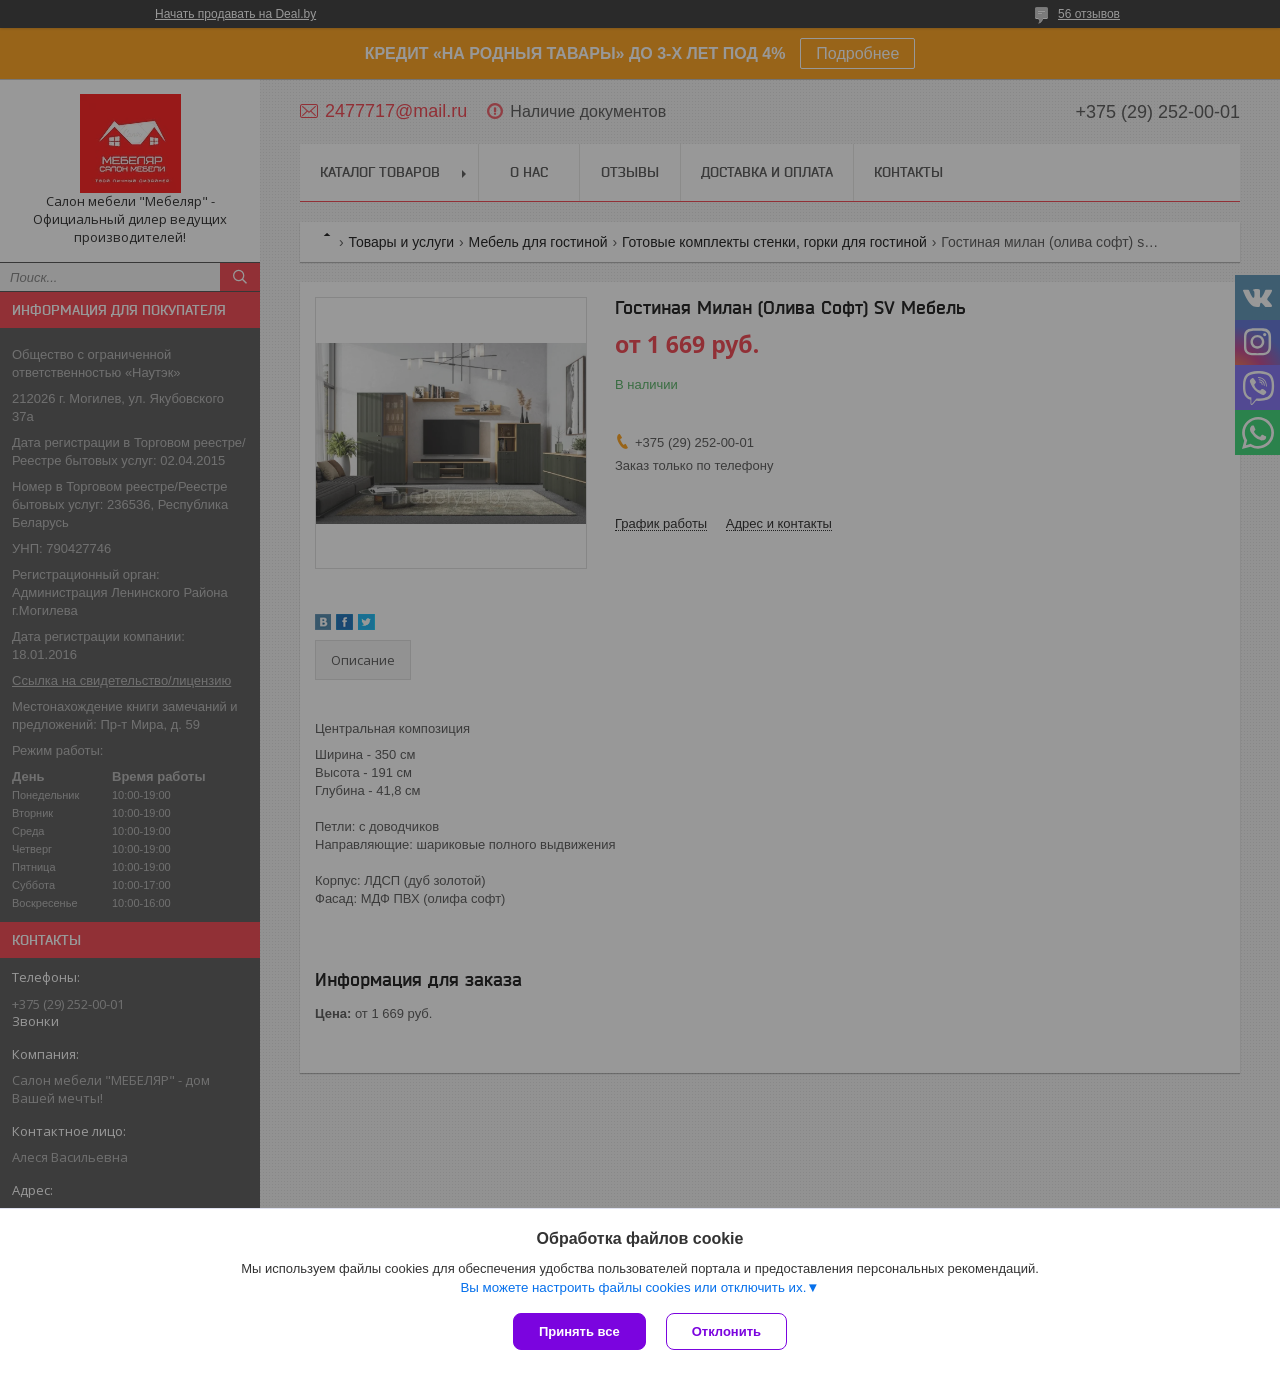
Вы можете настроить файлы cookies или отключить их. (633, 1287)
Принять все (579, 1331)
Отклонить (726, 1331)
